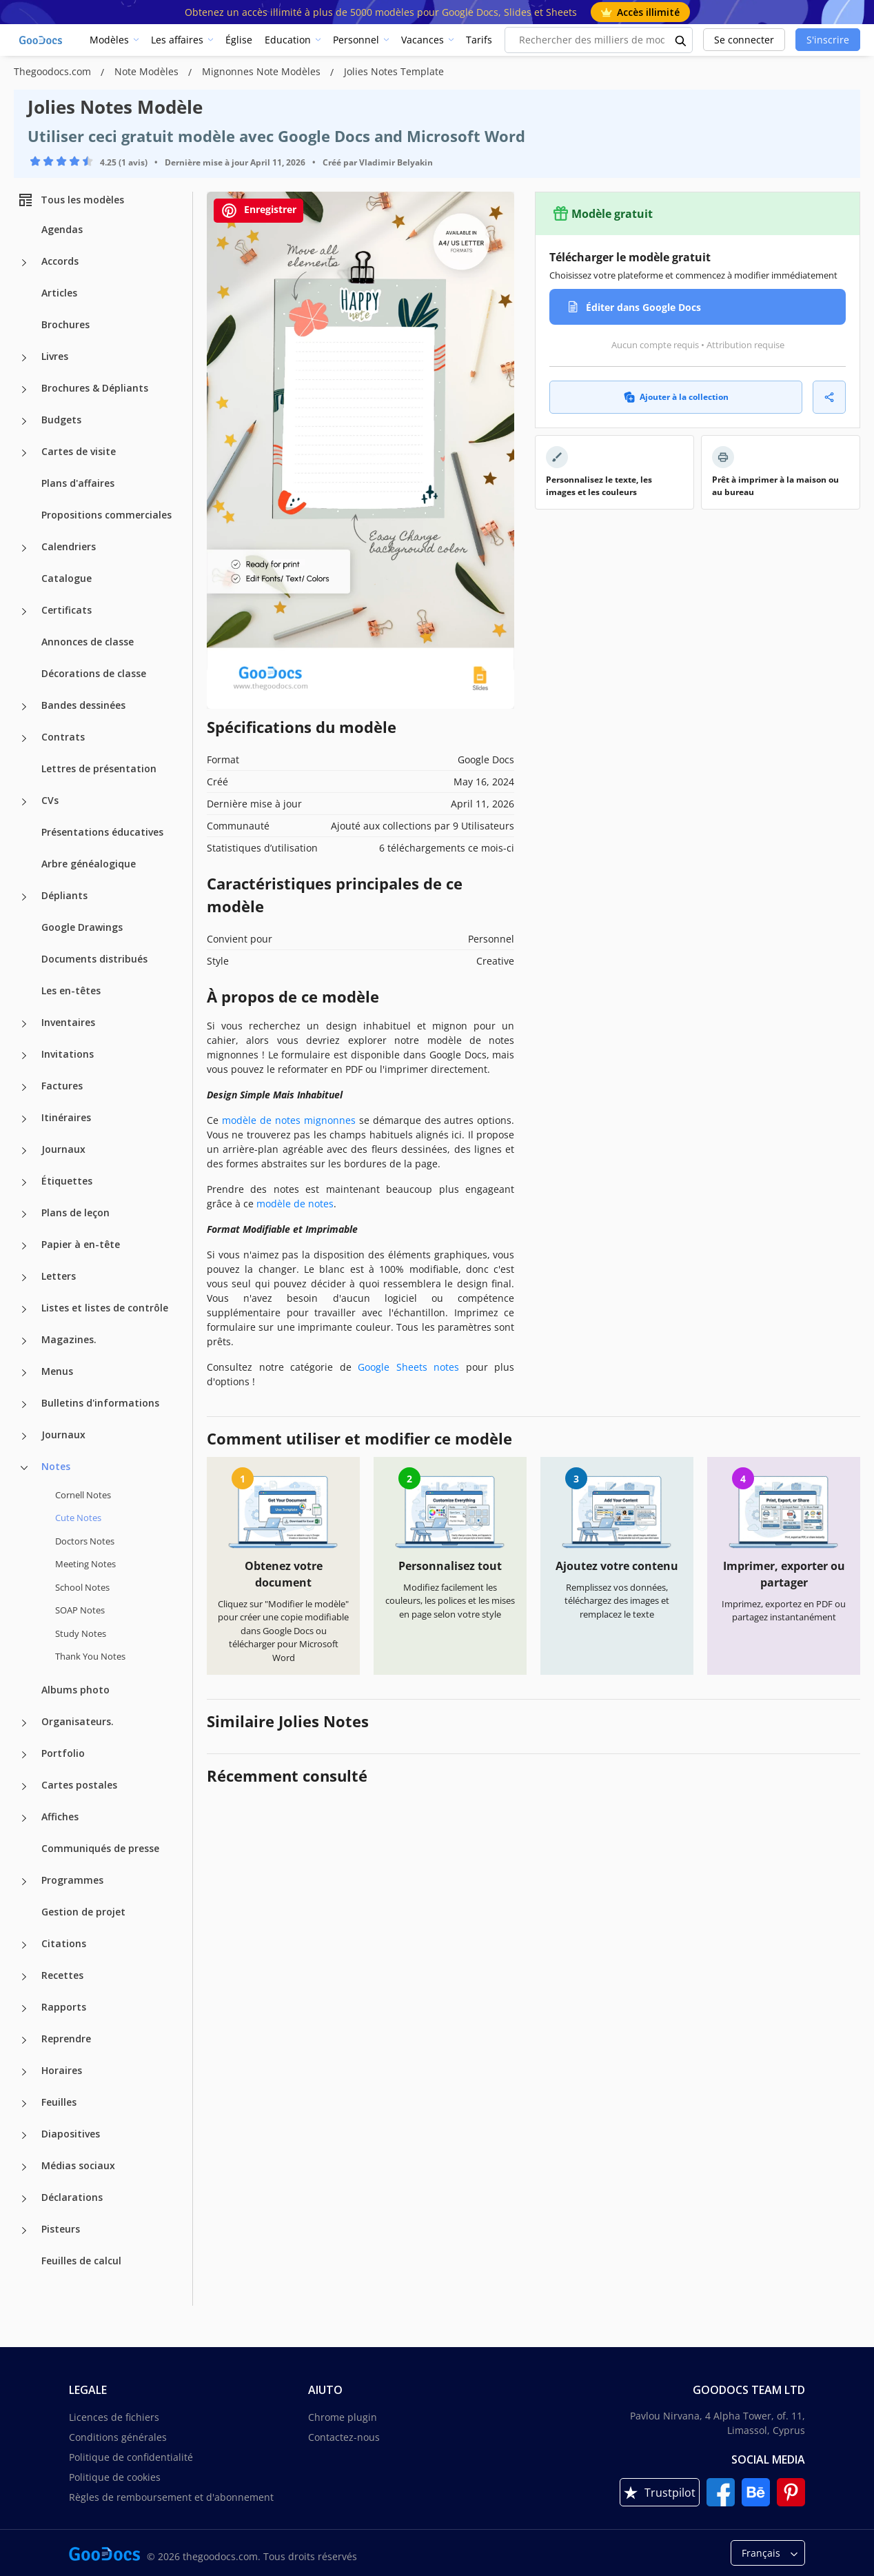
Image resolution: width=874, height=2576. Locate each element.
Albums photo (75, 1689)
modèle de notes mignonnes (289, 1120)
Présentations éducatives (102, 831)
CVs (50, 800)
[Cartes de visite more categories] (24, 453)
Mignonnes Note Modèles (262, 71)
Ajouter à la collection (676, 397)
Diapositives (70, 2133)
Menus (57, 1371)
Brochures (65, 324)
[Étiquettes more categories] (24, 1182)
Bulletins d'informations (100, 1402)
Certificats (66, 609)
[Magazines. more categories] (24, 1341)
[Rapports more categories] (24, 2008)
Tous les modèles (70, 200)
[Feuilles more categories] (24, 2103)
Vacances (422, 39)
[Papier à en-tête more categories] (24, 1246)
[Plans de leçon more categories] (24, 1214)
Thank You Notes (90, 1656)
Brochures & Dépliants (94, 387)
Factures (62, 1085)
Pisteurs (60, 2228)
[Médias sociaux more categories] (24, 2167)
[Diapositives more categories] (24, 2135)
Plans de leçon (75, 1212)
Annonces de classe (87, 641)
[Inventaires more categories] (24, 1024)
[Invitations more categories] (24, 1055)
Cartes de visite (78, 451)
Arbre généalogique (88, 863)
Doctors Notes (84, 1541)
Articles (59, 292)
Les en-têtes (71, 990)
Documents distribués (94, 958)
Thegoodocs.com (54, 71)
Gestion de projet (83, 1911)
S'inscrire (827, 39)
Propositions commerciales (106, 514)
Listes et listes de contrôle (104, 1307)
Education (288, 39)
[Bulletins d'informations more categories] (24, 1404)
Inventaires (68, 1022)
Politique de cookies (115, 2477)
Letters (58, 1275)
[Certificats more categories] (24, 611)
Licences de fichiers (114, 2417)
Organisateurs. (77, 1721)
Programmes (72, 1879)
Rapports (63, 2006)
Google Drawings (82, 927)
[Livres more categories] (24, 358)
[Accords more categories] (24, 262)
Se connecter (744, 39)
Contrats (63, 736)
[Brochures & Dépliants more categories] (24, 389)
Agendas (62, 229)
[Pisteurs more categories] (24, 2230)
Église (238, 39)
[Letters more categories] (24, 1277)
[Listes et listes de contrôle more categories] (24, 1309)
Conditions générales (118, 2437)
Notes (55, 1466)
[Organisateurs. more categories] (24, 1723)
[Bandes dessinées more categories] (24, 706)
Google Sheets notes (408, 1366)
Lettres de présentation (98, 768)
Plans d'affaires (77, 483)
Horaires (61, 2070)
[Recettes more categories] (24, 1976)
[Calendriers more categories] (24, 548)
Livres (54, 356)
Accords (60, 261)
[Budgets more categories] (24, 421)
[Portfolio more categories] (24, 1754)
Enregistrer (258, 210)
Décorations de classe (93, 673)
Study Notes (80, 1633)
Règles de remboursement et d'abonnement (171, 2497)
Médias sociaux (78, 2165)
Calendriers (68, 546)
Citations (63, 1943)
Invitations (67, 1053)
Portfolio (63, 1753)
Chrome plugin (342, 2417)
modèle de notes (295, 1203)
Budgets (61, 419)
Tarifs (479, 39)
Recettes (62, 1975)
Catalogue (66, 578)
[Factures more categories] (24, 1087)
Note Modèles (147, 71)
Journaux (63, 1149)
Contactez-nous (344, 2437)
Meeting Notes (85, 1564)
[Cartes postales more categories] (24, 1786)
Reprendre (66, 2038)
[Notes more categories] (24, 1468)
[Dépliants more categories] (24, 897)
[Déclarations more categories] (24, 2198)
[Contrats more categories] (24, 738)
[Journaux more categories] (24, 1150)
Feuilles (59, 2102)
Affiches (60, 1816)
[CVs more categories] (24, 802)
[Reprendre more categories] (24, 2040)
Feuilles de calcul (81, 2260)
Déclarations (72, 2197)
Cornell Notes (83, 1495)
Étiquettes (66, 1180)
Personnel (356, 39)
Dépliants (64, 895)
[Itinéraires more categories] (24, 1119)
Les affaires (177, 39)
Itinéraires (66, 1117)
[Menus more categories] (24, 1372)
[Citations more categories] (24, 1945)
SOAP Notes (80, 1610)
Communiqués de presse (100, 1848)
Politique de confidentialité (131, 2457)
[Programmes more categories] (24, 1881)
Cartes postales (79, 1784)
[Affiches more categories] (24, 1818)
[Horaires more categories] (24, 2072)
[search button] (681, 40)
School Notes (82, 1587)
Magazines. (68, 1339)
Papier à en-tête (80, 1244)
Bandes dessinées (83, 705)
